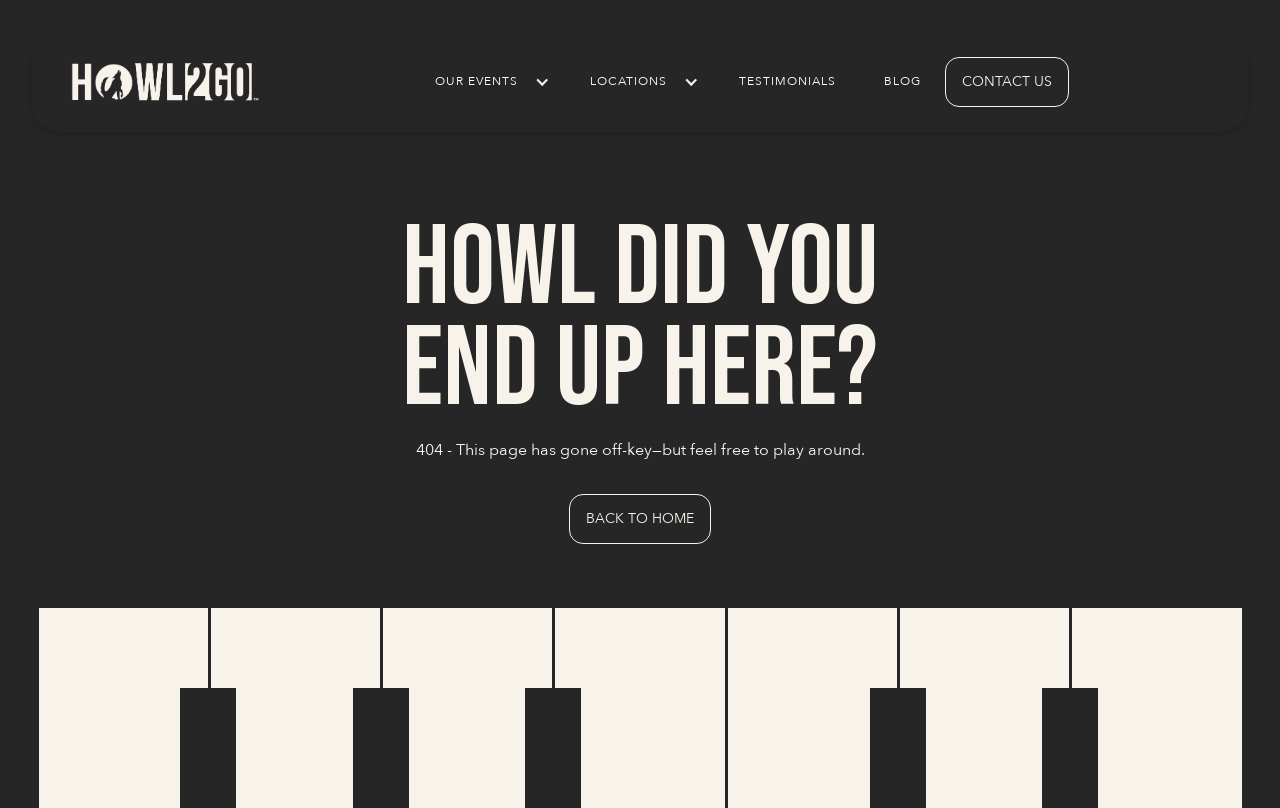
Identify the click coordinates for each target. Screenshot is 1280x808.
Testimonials (787, 81)
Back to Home (640, 518)
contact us (1007, 81)
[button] (488, 82)
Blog (902, 81)
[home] (164, 81)
